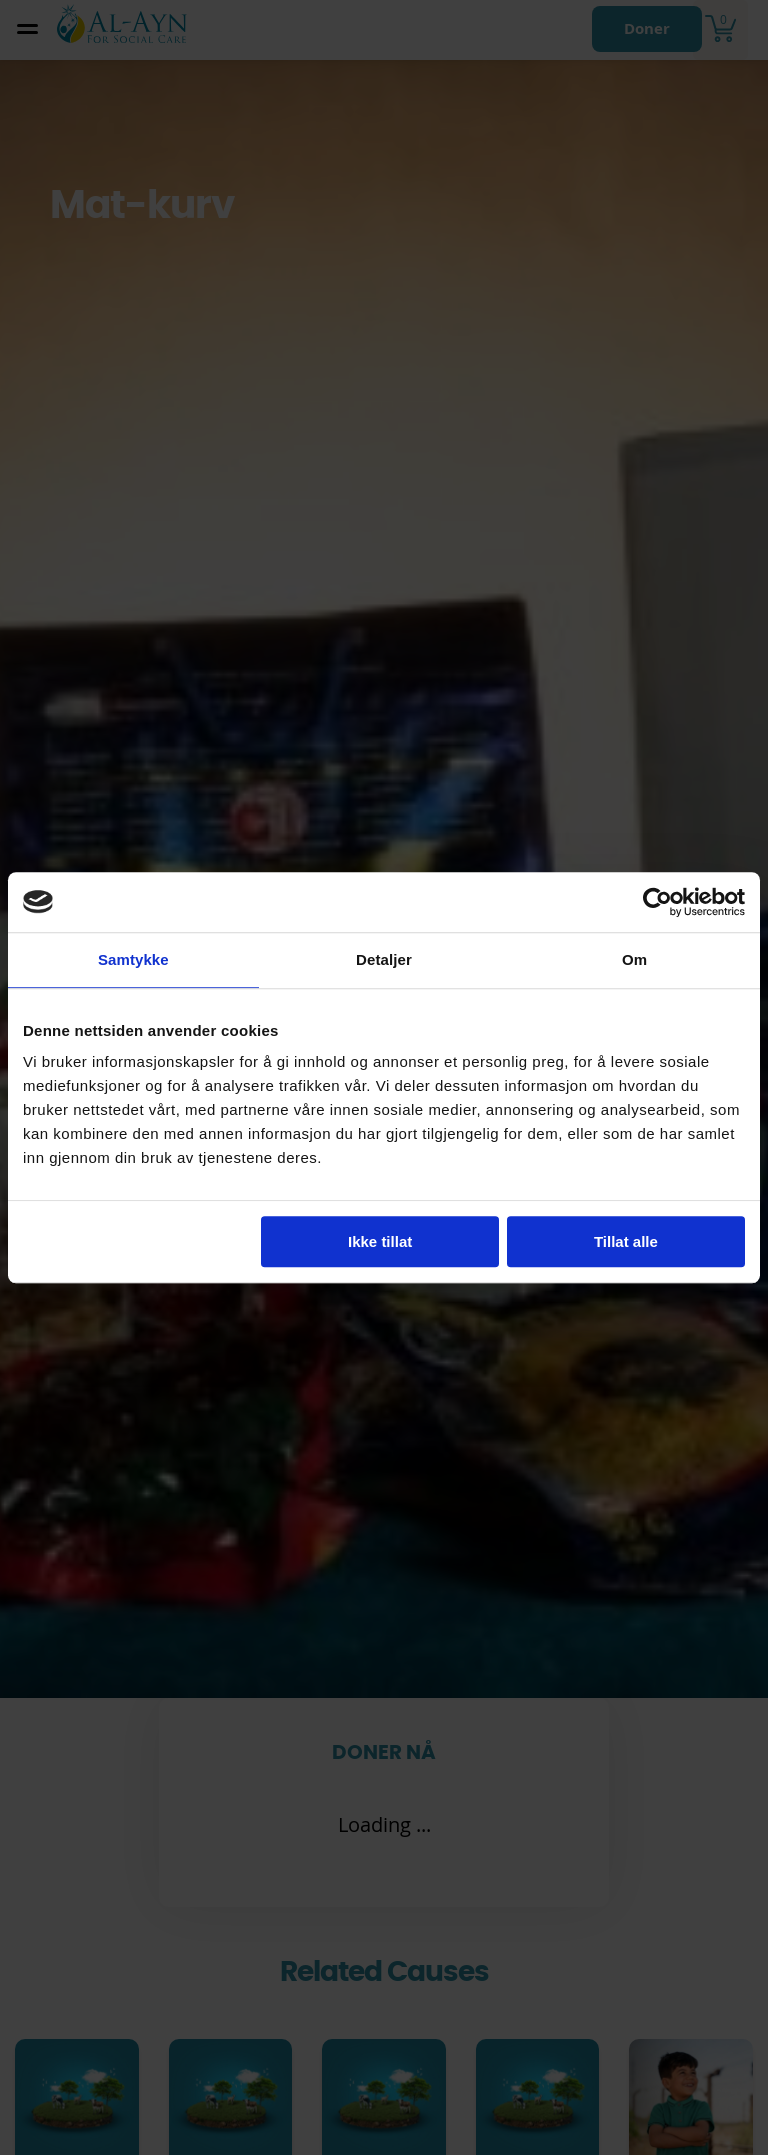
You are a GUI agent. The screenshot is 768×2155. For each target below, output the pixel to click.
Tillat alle (626, 1241)
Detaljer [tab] (384, 959)
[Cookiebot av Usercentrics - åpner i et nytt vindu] (657, 902)
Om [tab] (634, 959)
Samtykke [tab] (133, 959)
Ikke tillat (380, 1241)
